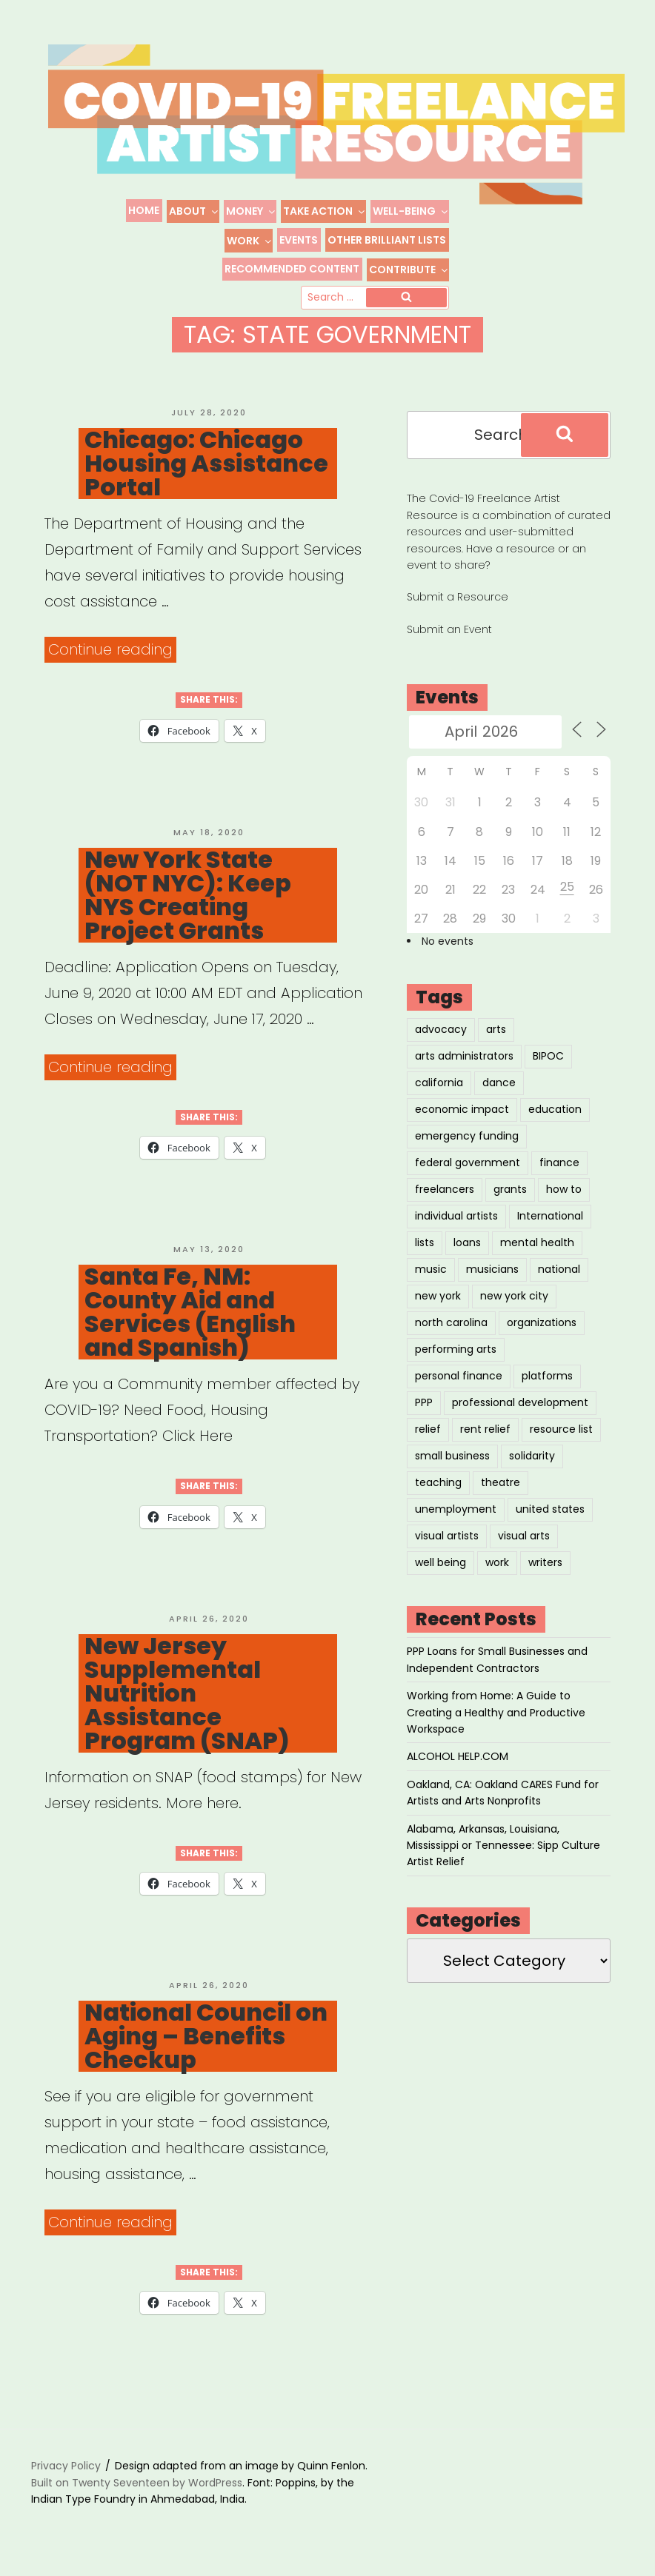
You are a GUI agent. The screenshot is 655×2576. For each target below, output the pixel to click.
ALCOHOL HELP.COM (457, 1765)
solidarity (532, 1464)
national (559, 1278)
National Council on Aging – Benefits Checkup (206, 2045)
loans (467, 1251)
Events (298, 239)
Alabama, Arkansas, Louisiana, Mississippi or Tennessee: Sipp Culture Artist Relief (503, 1854)
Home (143, 210)
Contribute (409, 269)
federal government (467, 1171)
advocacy (441, 1038)
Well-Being (411, 211)
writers (545, 1571)
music (431, 1278)
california (439, 1091)
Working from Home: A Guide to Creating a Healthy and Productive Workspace (496, 1721)
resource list (561, 1438)
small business (452, 1464)
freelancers (444, 1198)
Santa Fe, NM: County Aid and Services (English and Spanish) (190, 1321)
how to (564, 1198)
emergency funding (467, 1144)
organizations (541, 1331)
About (194, 211)
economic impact (462, 1118)
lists (424, 1251)
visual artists (447, 1544)
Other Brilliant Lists (387, 239)
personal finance (458, 1384)
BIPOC (548, 1064)
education (555, 1118)
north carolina (451, 1331)
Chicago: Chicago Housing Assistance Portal (206, 472)
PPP (424, 1411)
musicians (492, 1278)
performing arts (455, 1358)
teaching (438, 1491)
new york (438, 1304)
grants (510, 1198)
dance (499, 1091)
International (550, 1224)
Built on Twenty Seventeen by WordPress (136, 2490)
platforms (547, 1384)
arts (496, 1038)
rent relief (485, 1438)
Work (250, 240)
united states (550, 1518)
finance (559, 1171)
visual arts (524, 1544)
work (497, 1571)
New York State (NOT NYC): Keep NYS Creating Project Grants (187, 903)
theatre (500, 1491)
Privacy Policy (66, 2474)
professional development (520, 1411)
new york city (514, 1304)
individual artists (456, 1224)
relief (428, 1438)
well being (440, 1571)
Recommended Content (292, 268)
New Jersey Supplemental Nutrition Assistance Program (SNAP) (187, 1701)
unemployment (455, 1518)
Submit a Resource (457, 605)
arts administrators (464, 1064)
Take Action (324, 211)
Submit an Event (449, 637)
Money (251, 211)
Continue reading (112, 659)
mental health (537, 1251)
